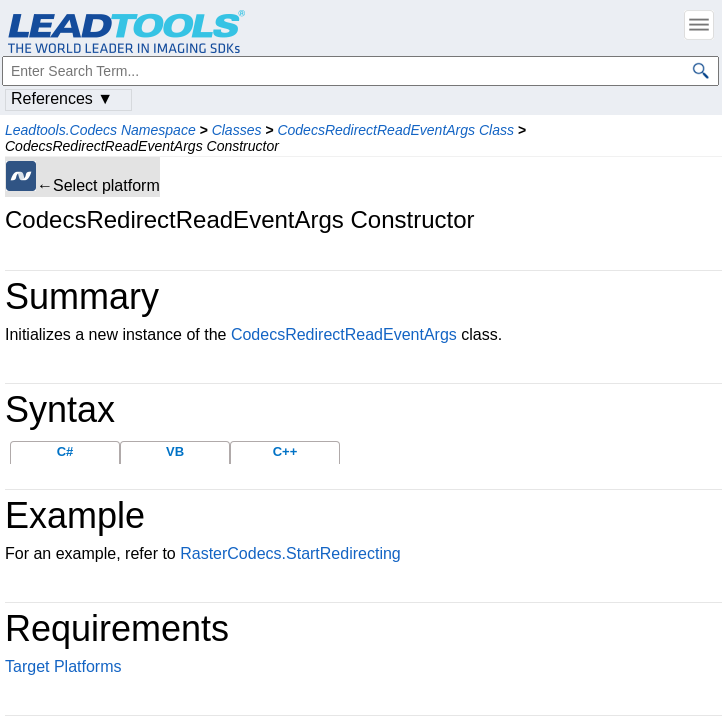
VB (175, 451)
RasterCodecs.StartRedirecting (290, 553)
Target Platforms (63, 666)
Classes (237, 130)
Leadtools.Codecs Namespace (100, 130)
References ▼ (62, 98)
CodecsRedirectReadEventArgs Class (395, 130)
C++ (285, 451)
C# (65, 451)
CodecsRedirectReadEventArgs (344, 334)
